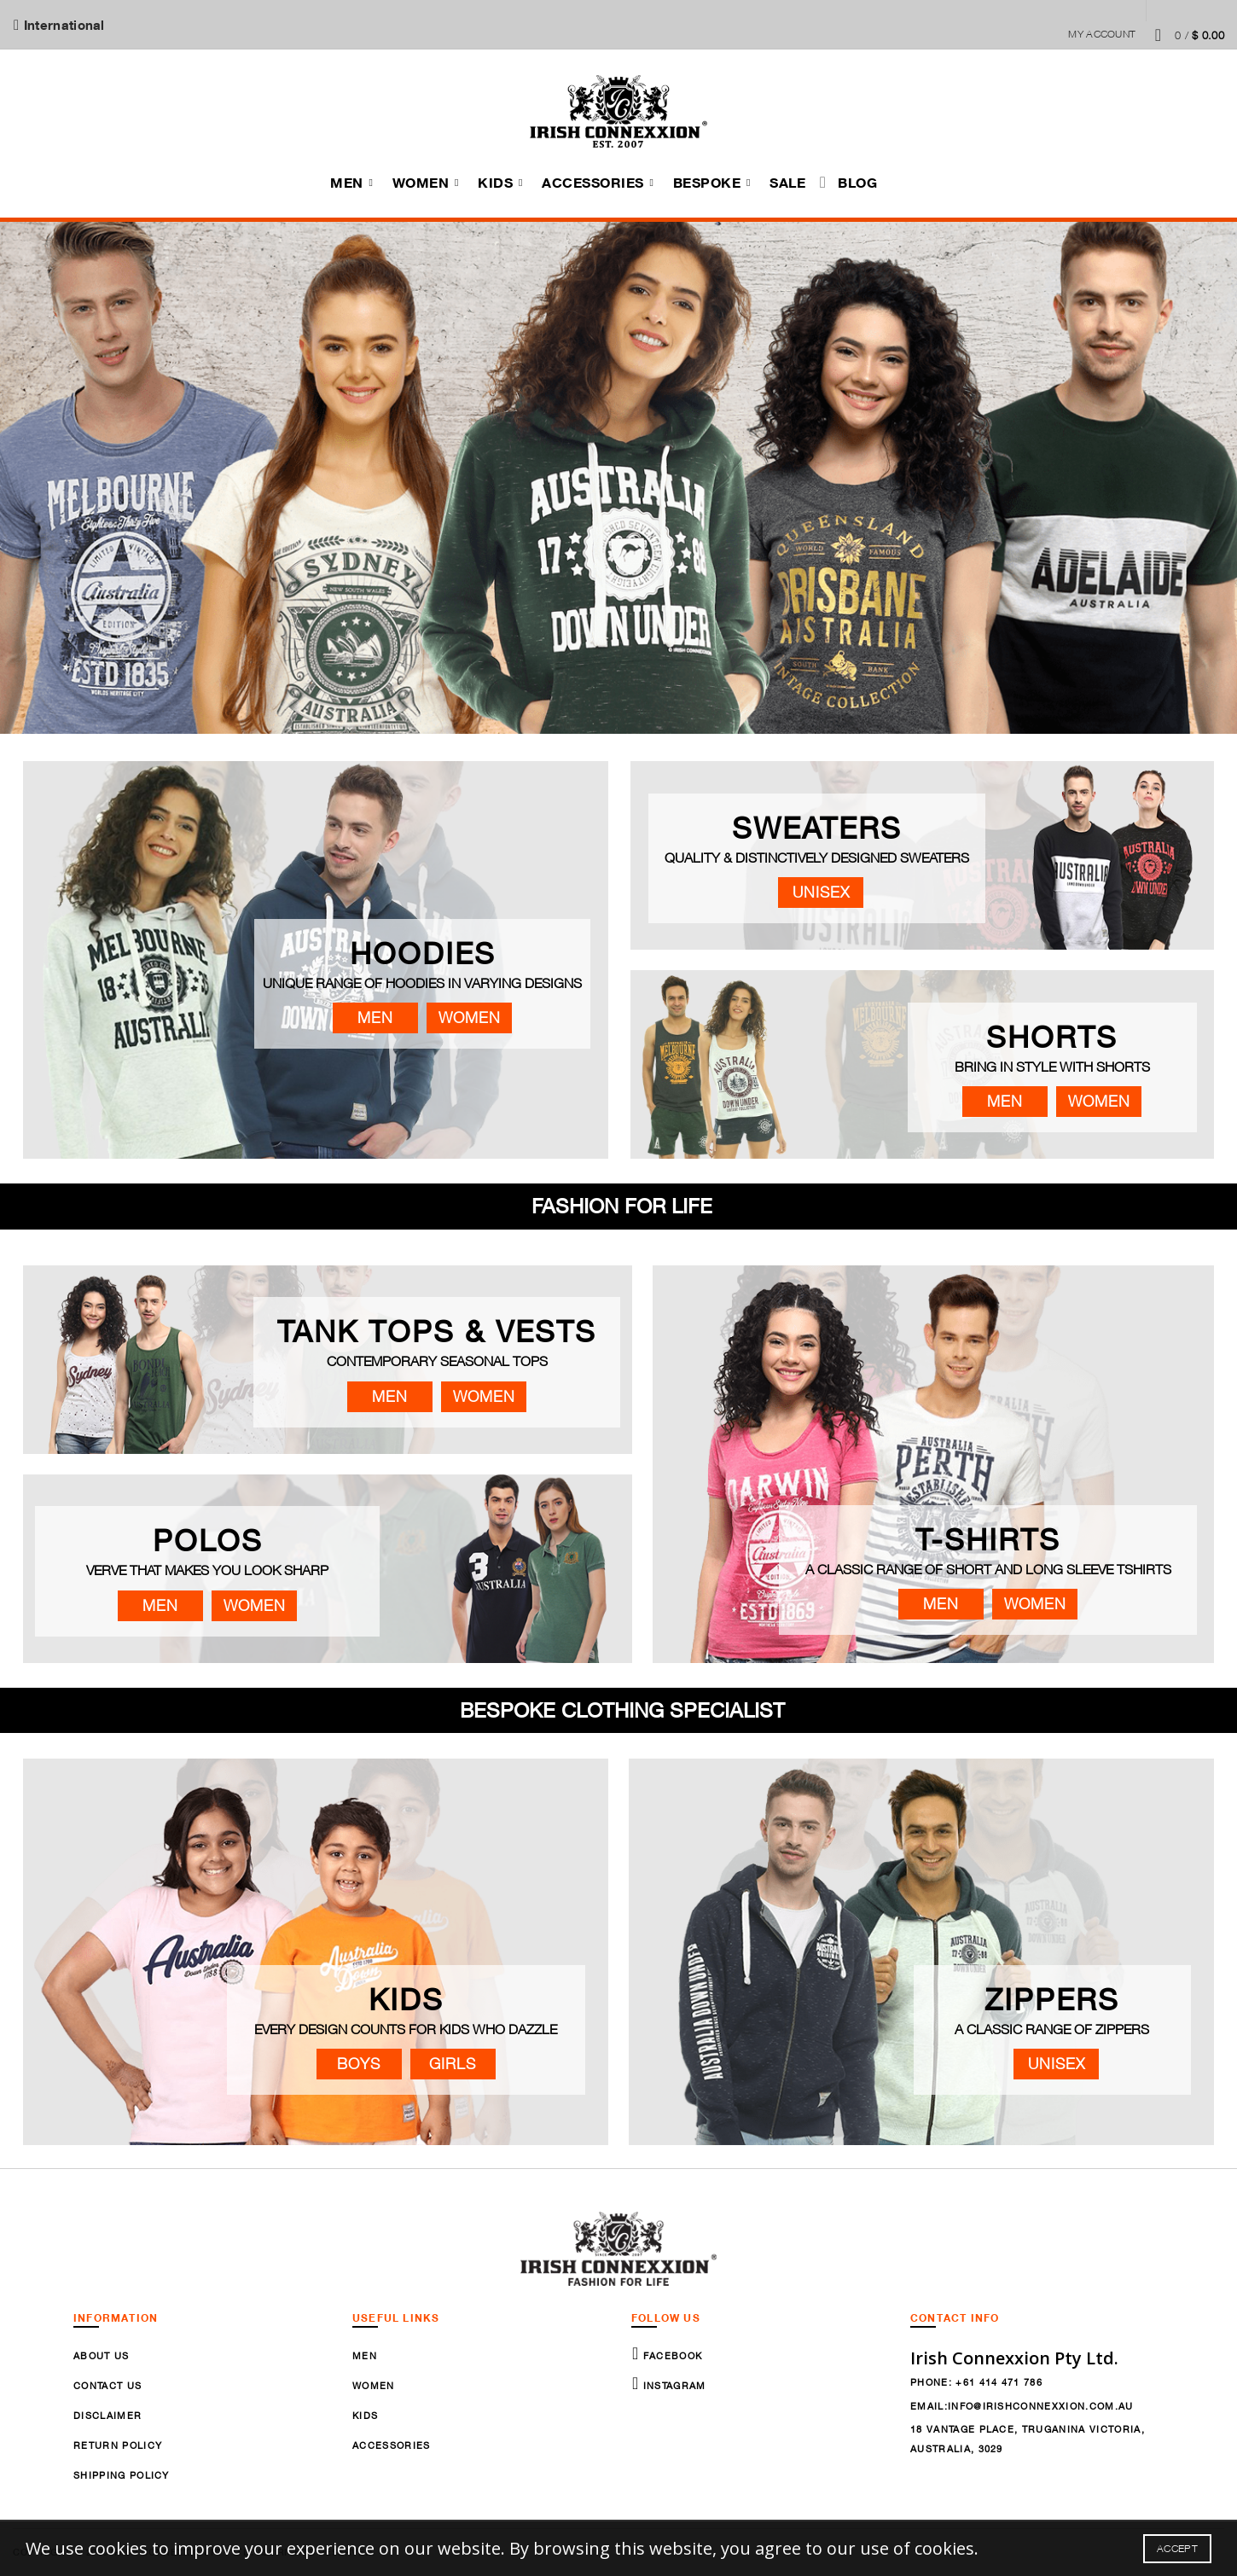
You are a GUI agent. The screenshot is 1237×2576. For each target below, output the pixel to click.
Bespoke (707, 182)
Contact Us (107, 2385)
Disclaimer (107, 2415)
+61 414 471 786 (998, 2381)
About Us (101, 2355)
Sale (787, 182)
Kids (495, 182)
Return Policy (117, 2445)
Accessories (593, 182)
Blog (857, 182)
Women (421, 182)
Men (346, 182)
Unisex (821, 892)
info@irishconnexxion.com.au (1041, 2405)
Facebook (670, 2355)
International (62, 24)
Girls (452, 2064)
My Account (1101, 33)
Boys (358, 2064)
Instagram (672, 2385)
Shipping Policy (121, 2474)
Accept (1177, 2548)
